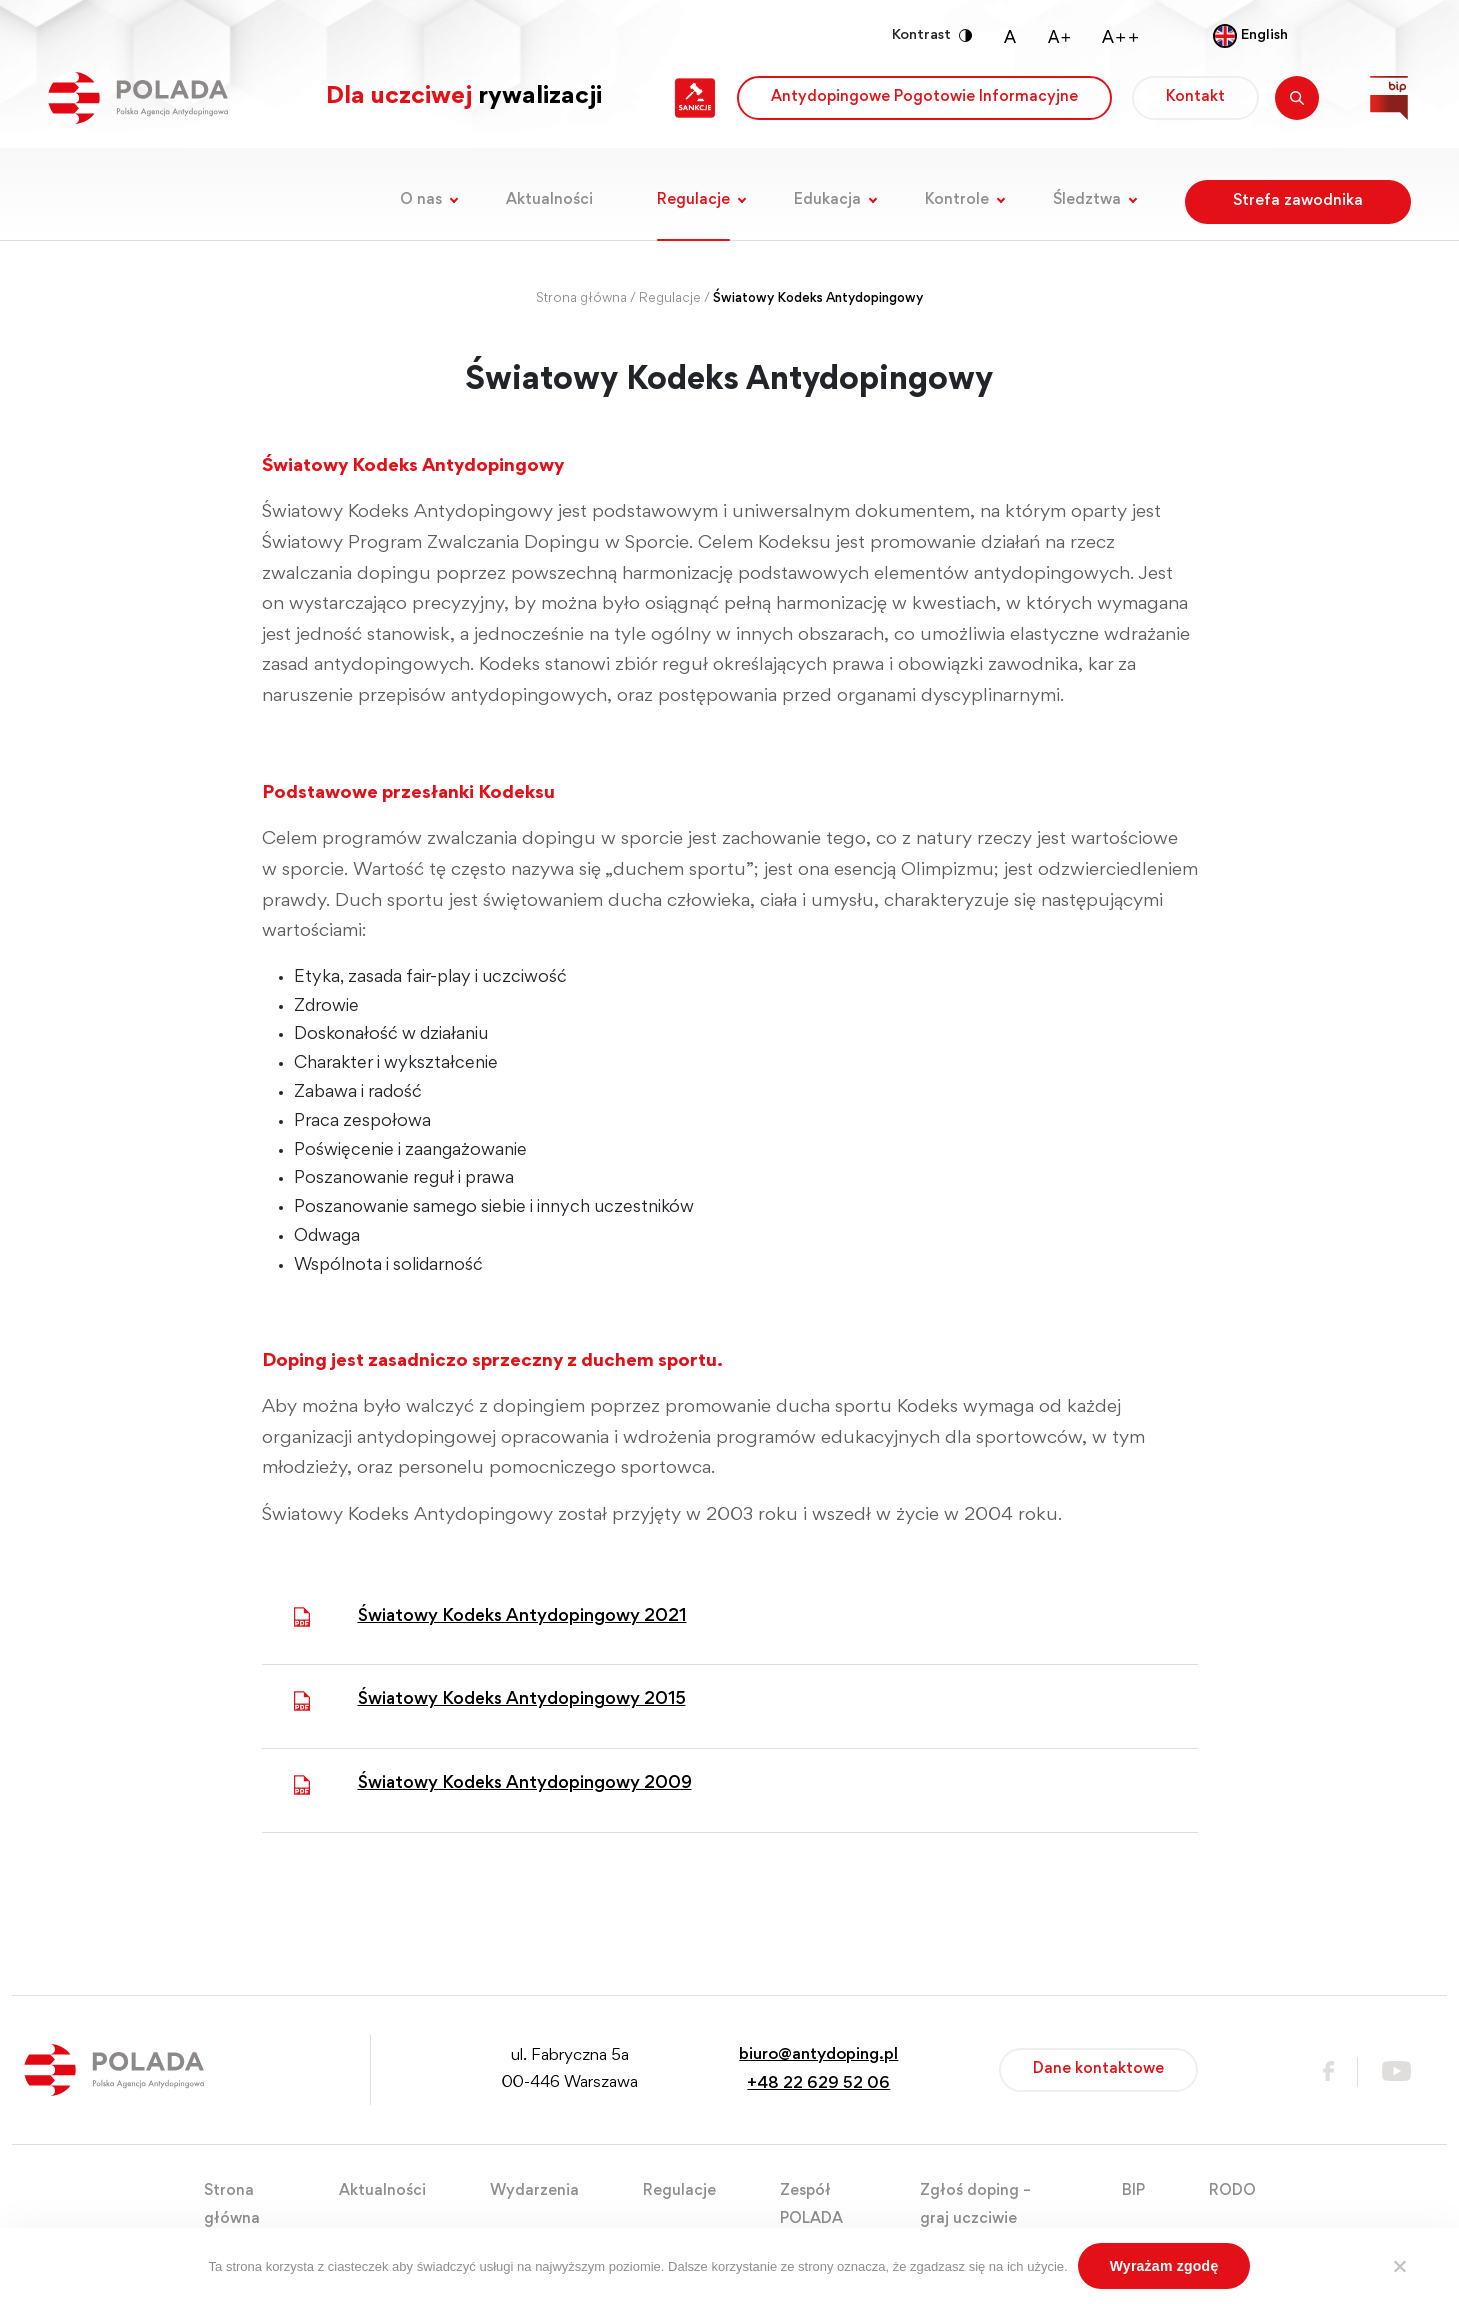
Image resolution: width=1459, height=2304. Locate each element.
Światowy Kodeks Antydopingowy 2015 (522, 1700)
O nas (421, 200)
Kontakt (1195, 97)
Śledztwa (1087, 200)
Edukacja (827, 200)
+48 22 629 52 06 (818, 2084)
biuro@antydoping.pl (818, 2055)
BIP (1133, 2191)
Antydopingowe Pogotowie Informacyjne (924, 97)
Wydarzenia (534, 2191)
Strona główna (581, 299)
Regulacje (693, 200)
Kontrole (957, 200)
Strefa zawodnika (1298, 201)
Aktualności (549, 200)
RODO (1232, 2191)
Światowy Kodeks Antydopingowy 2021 (522, 1617)
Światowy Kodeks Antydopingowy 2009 (525, 1784)
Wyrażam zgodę (1164, 2266)
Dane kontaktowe (1098, 2069)
